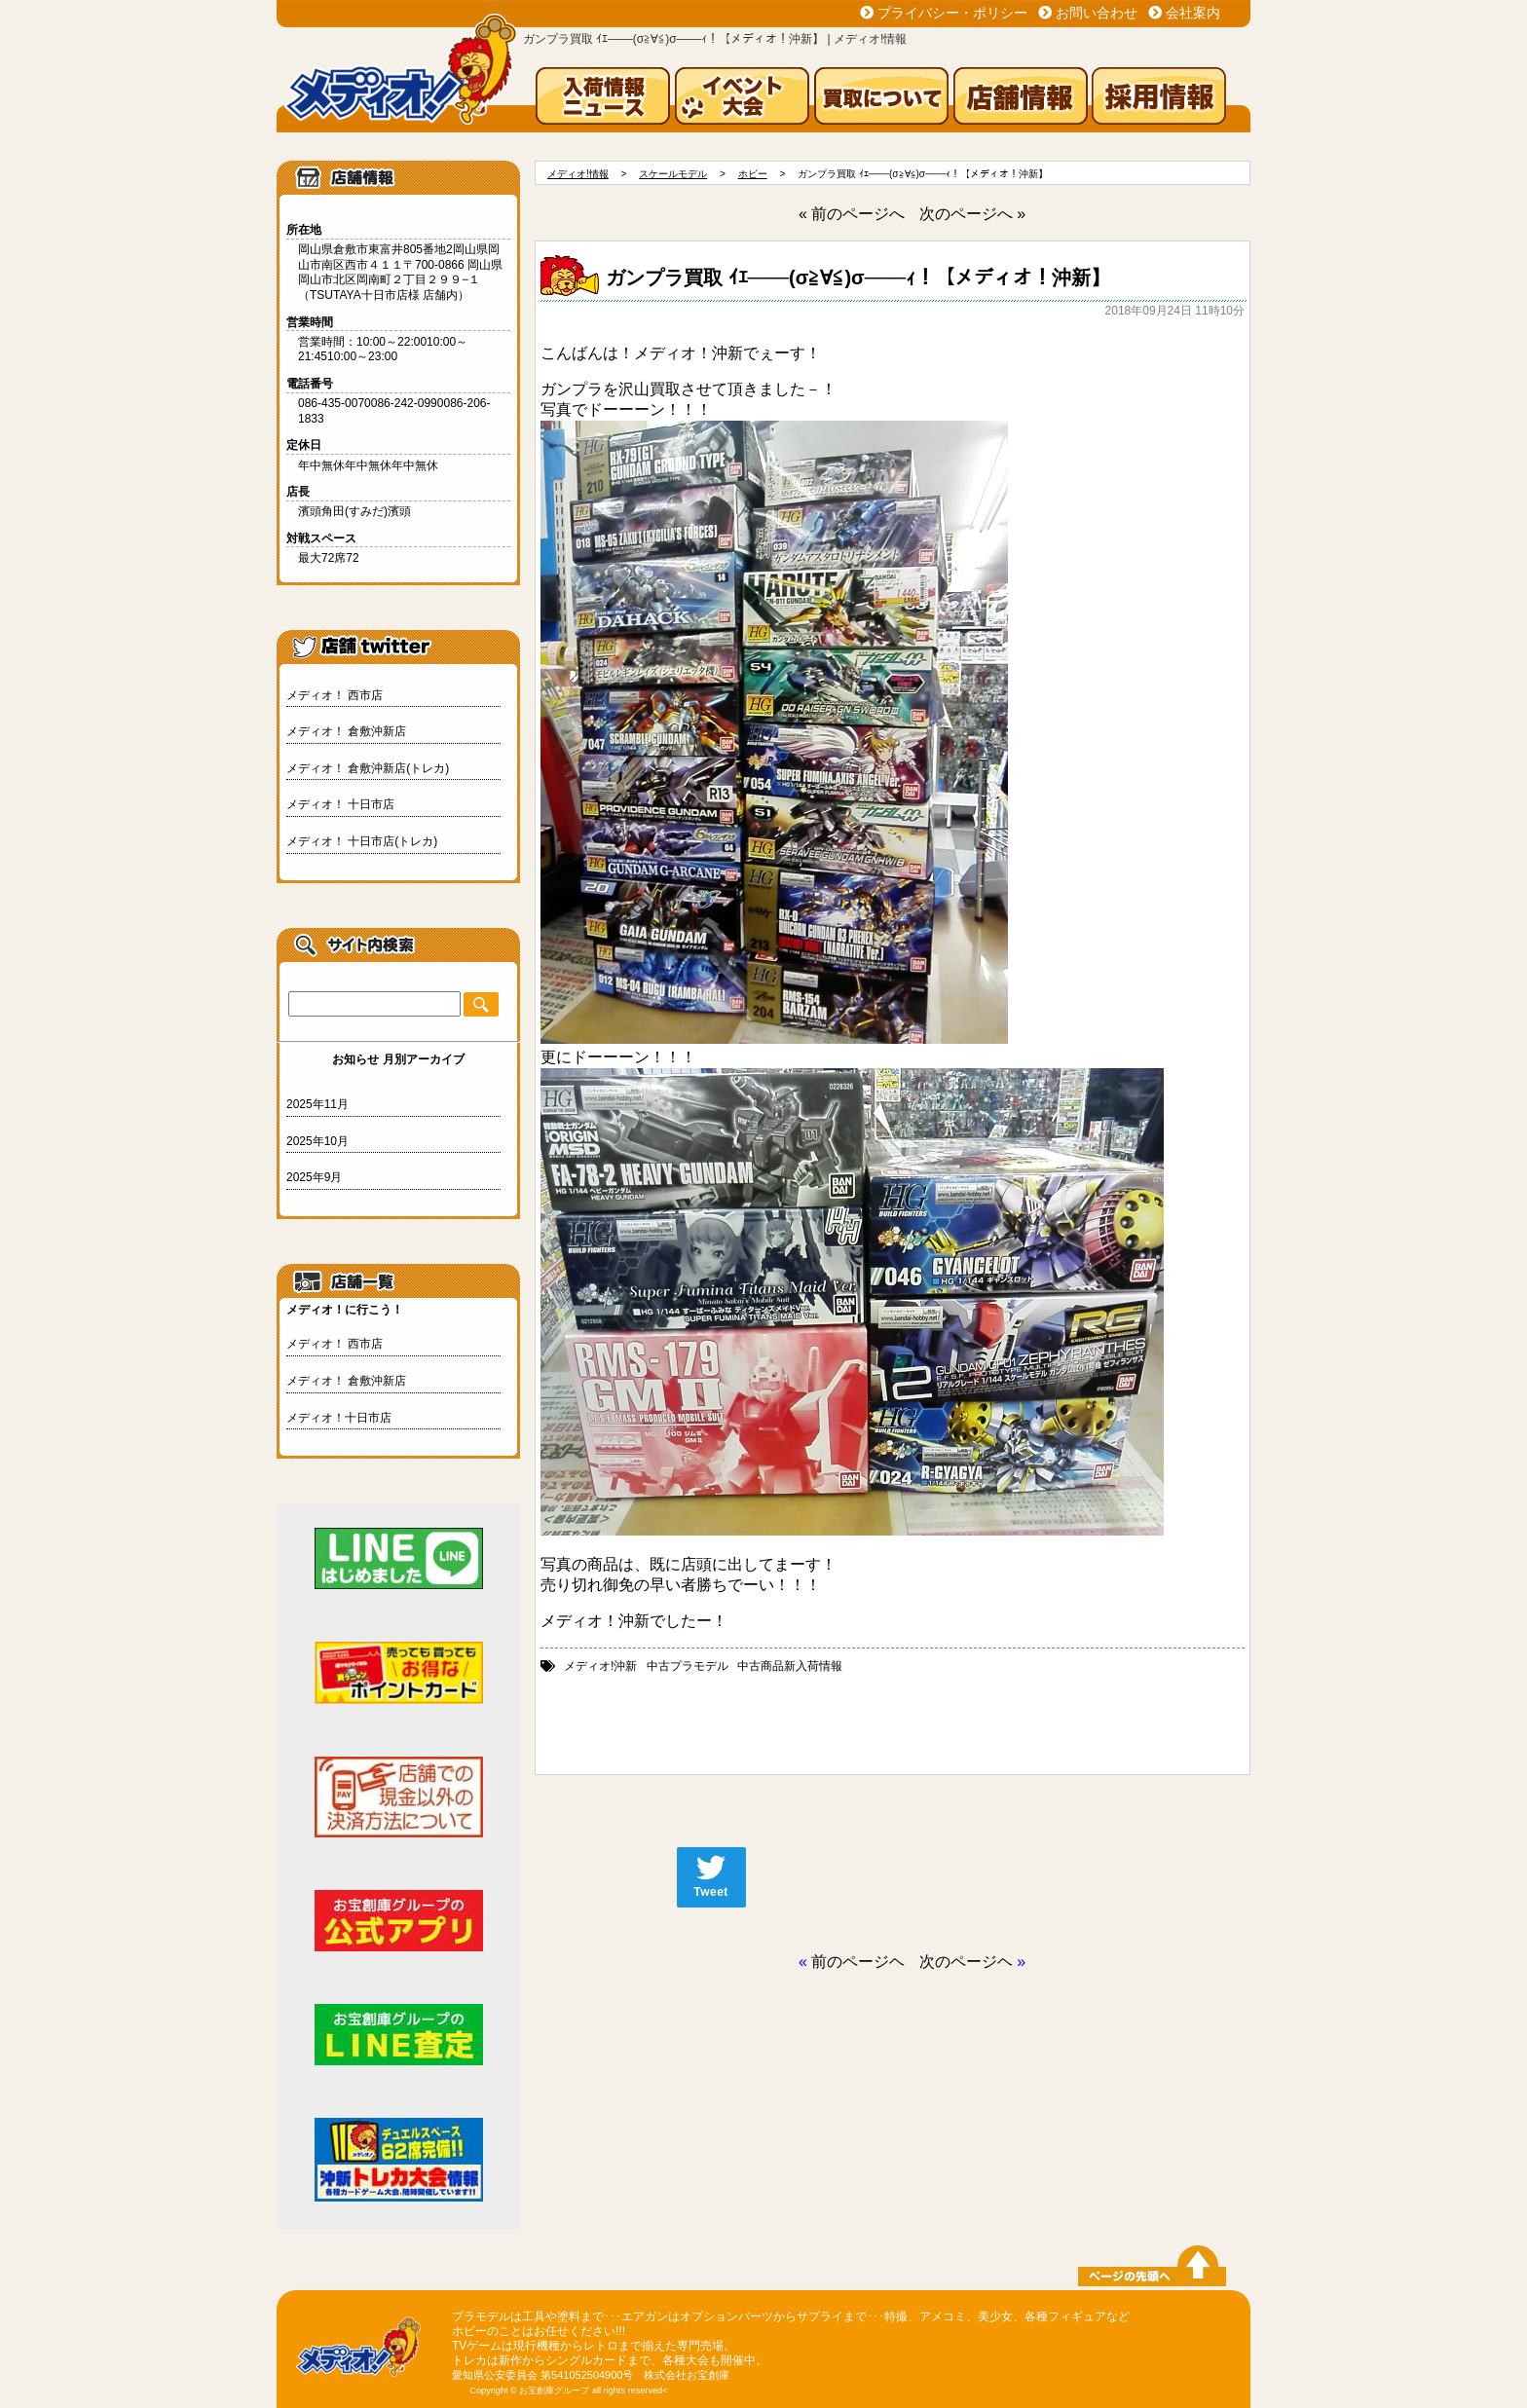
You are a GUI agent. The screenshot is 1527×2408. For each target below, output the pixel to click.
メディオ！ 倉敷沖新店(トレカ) (367, 768)
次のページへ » (972, 213)
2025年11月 (317, 1104)
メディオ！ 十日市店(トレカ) (361, 841)
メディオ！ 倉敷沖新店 (346, 731)
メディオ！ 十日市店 (340, 804)
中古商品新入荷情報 (789, 1666)
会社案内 (1193, 12)
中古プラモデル (687, 1666)
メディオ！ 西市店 (334, 695)
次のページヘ (966, 1961)
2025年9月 (314, 1177)
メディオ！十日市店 (338, 1418)
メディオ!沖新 (600, 1666)
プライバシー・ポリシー (952, 12)
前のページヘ (858, 1961)
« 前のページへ (852, 213)
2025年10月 (317, 1141)
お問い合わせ (1096, 12)
